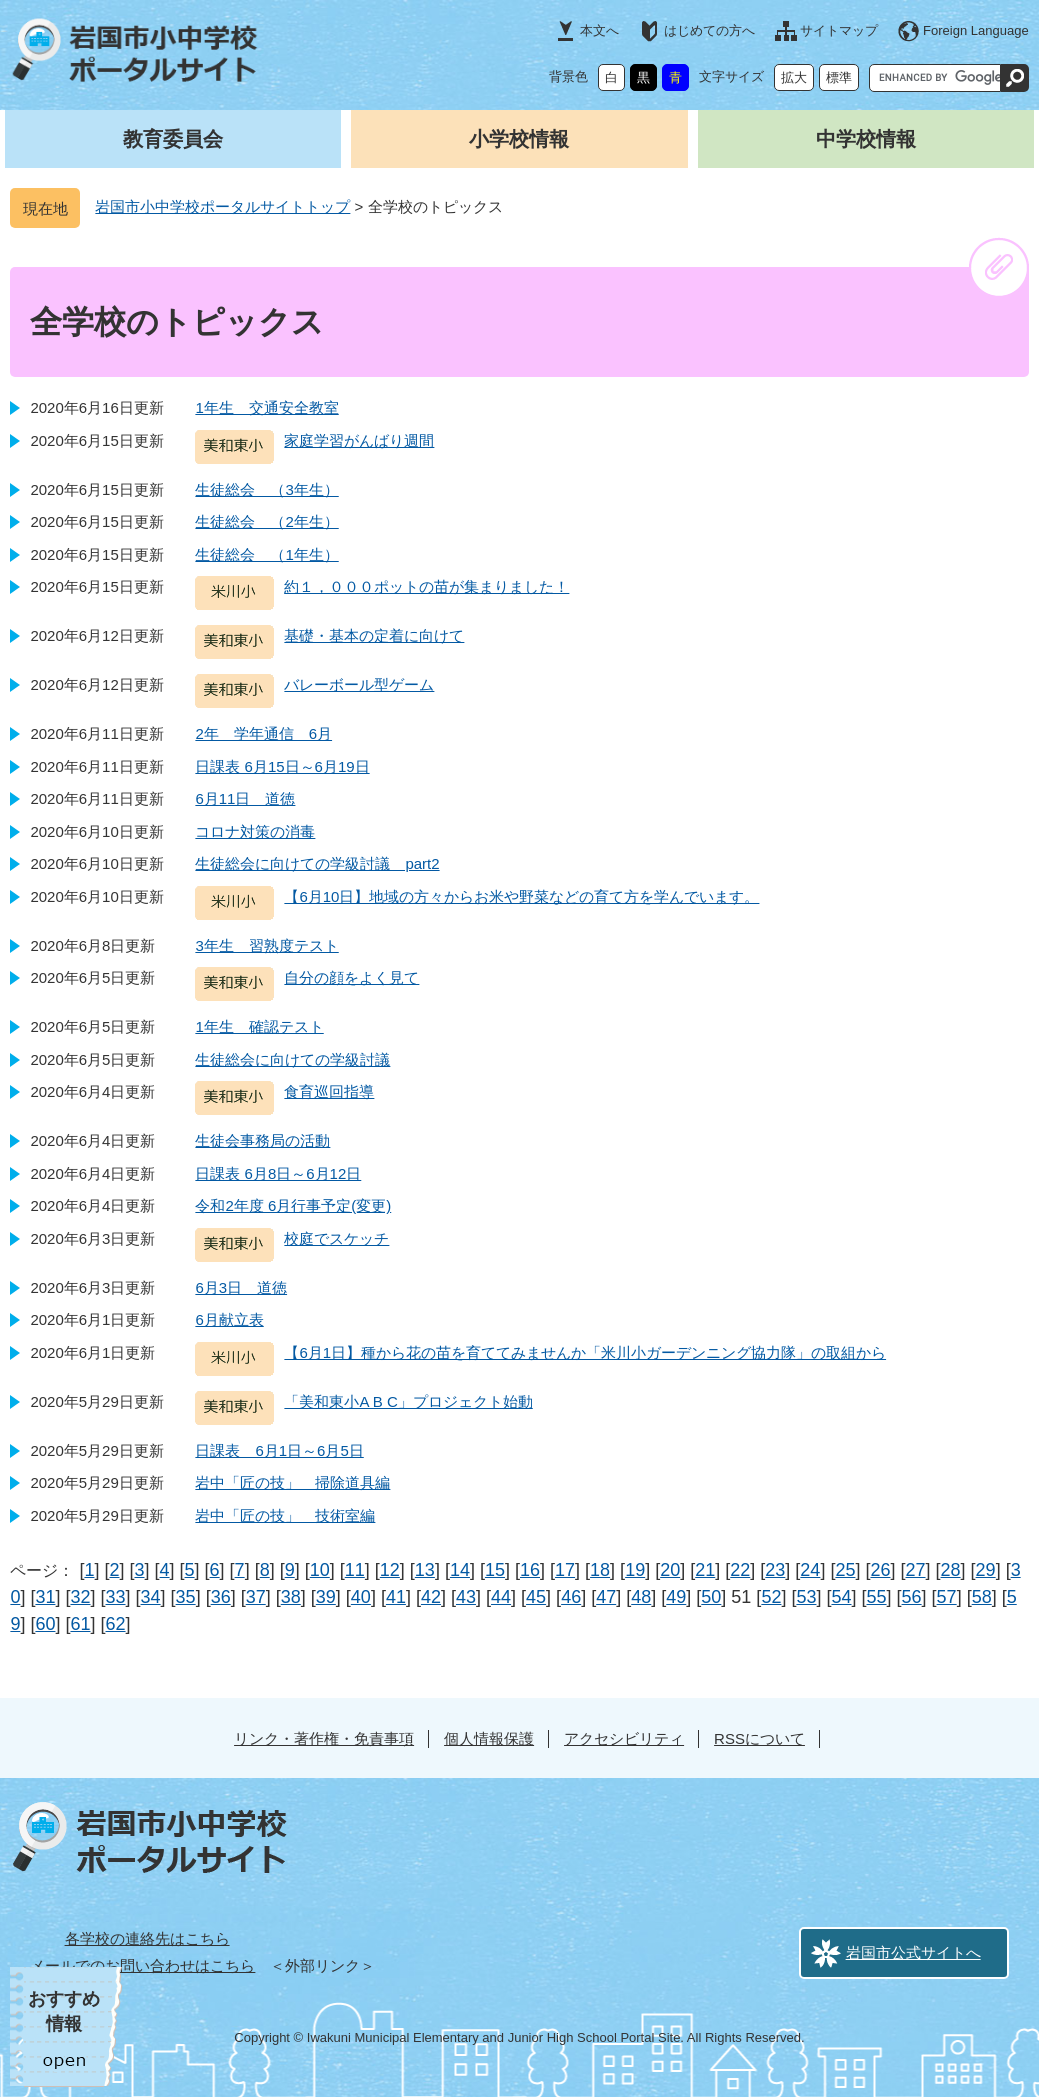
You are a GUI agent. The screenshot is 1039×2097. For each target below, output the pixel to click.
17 (565, 1570)
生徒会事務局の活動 (262, 1140)
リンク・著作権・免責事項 (324, 1738)
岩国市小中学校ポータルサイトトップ (222, 206)
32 (80, 1597)
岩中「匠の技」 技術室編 (285, 1515)
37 (256, 1597)
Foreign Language (976, 30)
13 (425, 1570)
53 (806, 1597)
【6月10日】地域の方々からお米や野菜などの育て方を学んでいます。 (521, 896)
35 (186, 1597)
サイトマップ (839, 30)
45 (536, 1597)
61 (80, 1624)
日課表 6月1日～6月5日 (279, 1450)
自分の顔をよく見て (351, 977)
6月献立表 (229, 1319)
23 (775, 1570)
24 (810, 1570)
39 (326, 1597)
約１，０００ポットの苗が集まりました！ (426, 586)
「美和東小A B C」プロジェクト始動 (408, 1401)
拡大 (794, 77)
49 (676, 1597)
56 (912, 1597)
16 (530, 1570)
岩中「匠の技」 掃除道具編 (292, 1482)
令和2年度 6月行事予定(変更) (293, 1205)
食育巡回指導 (329, 1091)
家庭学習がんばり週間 (359, 440)
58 (982, 1597)
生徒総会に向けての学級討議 (292, 1059)
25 (845, 1570)
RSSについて (759, 1738)
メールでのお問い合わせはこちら (142, 1965)
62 (116, 1624)
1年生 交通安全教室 (266, 407)
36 (221, 1597)
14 (460, 1570)
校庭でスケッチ (336, 1238)
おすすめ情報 (64, 2011)
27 (916, 1570)
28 (951, 1570)
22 (740, 1570)
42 (431, 1597)
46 (571, 1597)
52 (771, 1597)
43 (466, 1597)
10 (320, 1570)
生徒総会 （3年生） (266, 489)
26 (880, 1570)
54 (841, 1597)
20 (670, 1570)
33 (116, 1597)
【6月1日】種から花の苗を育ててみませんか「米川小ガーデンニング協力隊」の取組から (585, 1352)
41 (396, 1597)
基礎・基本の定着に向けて (374, 635)
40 (361, 1597)
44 (501, 1597)
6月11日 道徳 (245, 798)
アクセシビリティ (624, 1738)
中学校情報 (866, 139)
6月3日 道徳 (241, 1287)
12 (390, 1570)
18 (600, 1570)
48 (641, 1597)
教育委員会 (173, 139)
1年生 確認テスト (259, 1026)
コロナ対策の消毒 (255, 831)
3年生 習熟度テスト (266, 945)
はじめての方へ (709, 30)
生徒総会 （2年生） (266, 521)
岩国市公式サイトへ (913, 1952)
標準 (839, 77)
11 (355, 1570)
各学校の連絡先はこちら (147, 1938)
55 (877, 1597)
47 (606, 1597)
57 (947, 1597)
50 (711, 1597)
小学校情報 (519, 139)
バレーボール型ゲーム (359, 684)
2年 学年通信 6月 (263, 733)
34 (151, 1597)
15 (495, 1570)
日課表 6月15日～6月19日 (282, 766)
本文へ (599, 30)
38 (291, 1597)
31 (45, 1597)
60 (45, 1624)
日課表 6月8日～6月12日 (278, 1173)
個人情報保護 (489, 1738)
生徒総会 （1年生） (266, 554)
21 (705, 1570)
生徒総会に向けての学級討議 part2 (317, 863)
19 (635, 1570)
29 (986, 1570)
